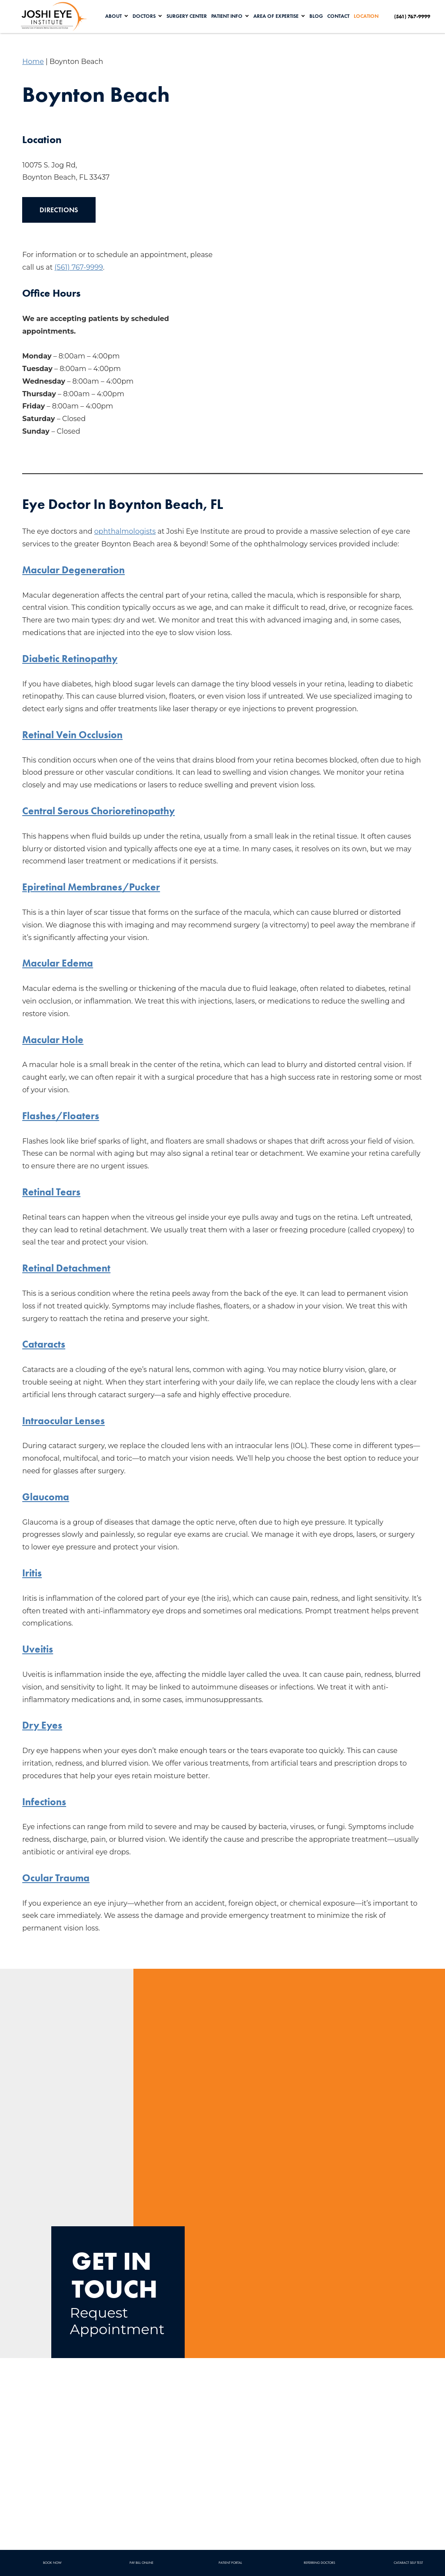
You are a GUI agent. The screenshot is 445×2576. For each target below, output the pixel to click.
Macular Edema (58, 963)
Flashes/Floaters (61, 1115)
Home (33, 61)
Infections (45, 1801)
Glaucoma (46, 1496)
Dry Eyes (42, 1725)
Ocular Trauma (56, 1877)
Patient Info (228, 16)
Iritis (32, 1572)
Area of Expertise (277, 16)
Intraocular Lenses (64, 1420)
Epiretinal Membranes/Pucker (93, 886)
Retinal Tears (52, 1191)
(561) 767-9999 (78, 267)
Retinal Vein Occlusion (74, 734)
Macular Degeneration (74, 569)
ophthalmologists (125, 531)
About (115, 16)
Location (367, 16)
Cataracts (44, 1344)
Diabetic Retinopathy (71, 658)
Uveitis (38, 1649)
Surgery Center (188, 16)
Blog (318, 16)
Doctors (145, 16)
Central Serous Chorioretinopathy (101, 810)
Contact (340, 16)
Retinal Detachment (67, 1267)
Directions (59, 210)
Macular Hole (53, 1039)
